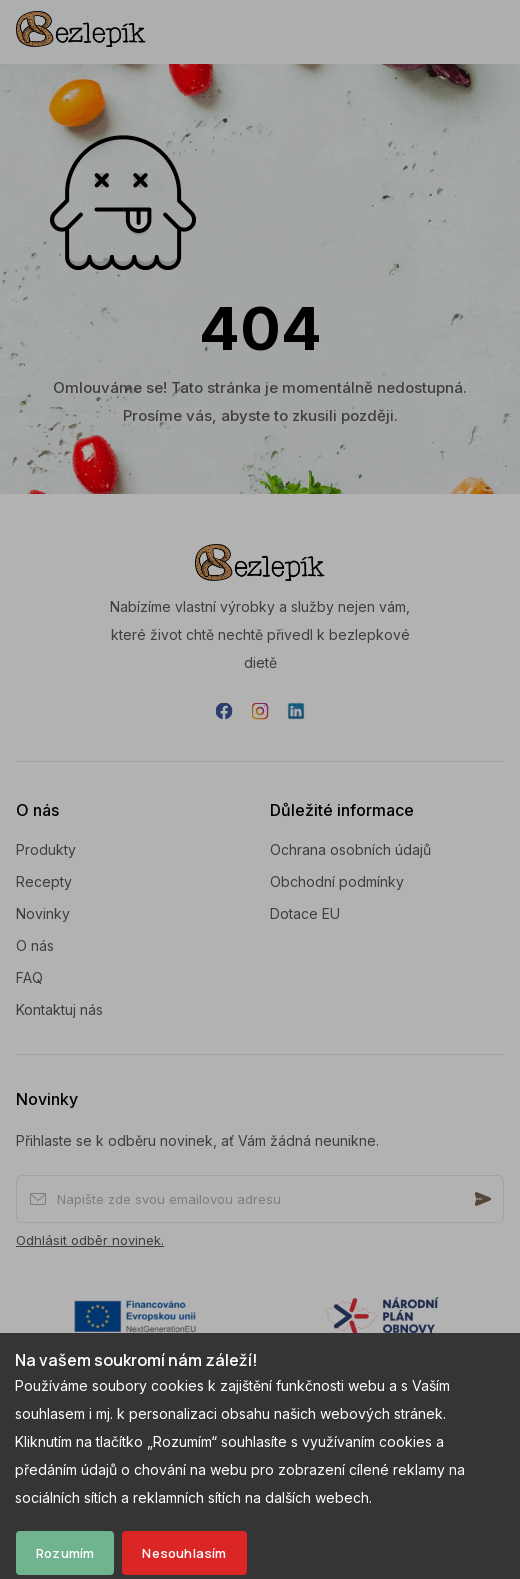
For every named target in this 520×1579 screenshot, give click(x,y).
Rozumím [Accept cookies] (65, 1553)
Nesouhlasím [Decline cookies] (184, 1553)
